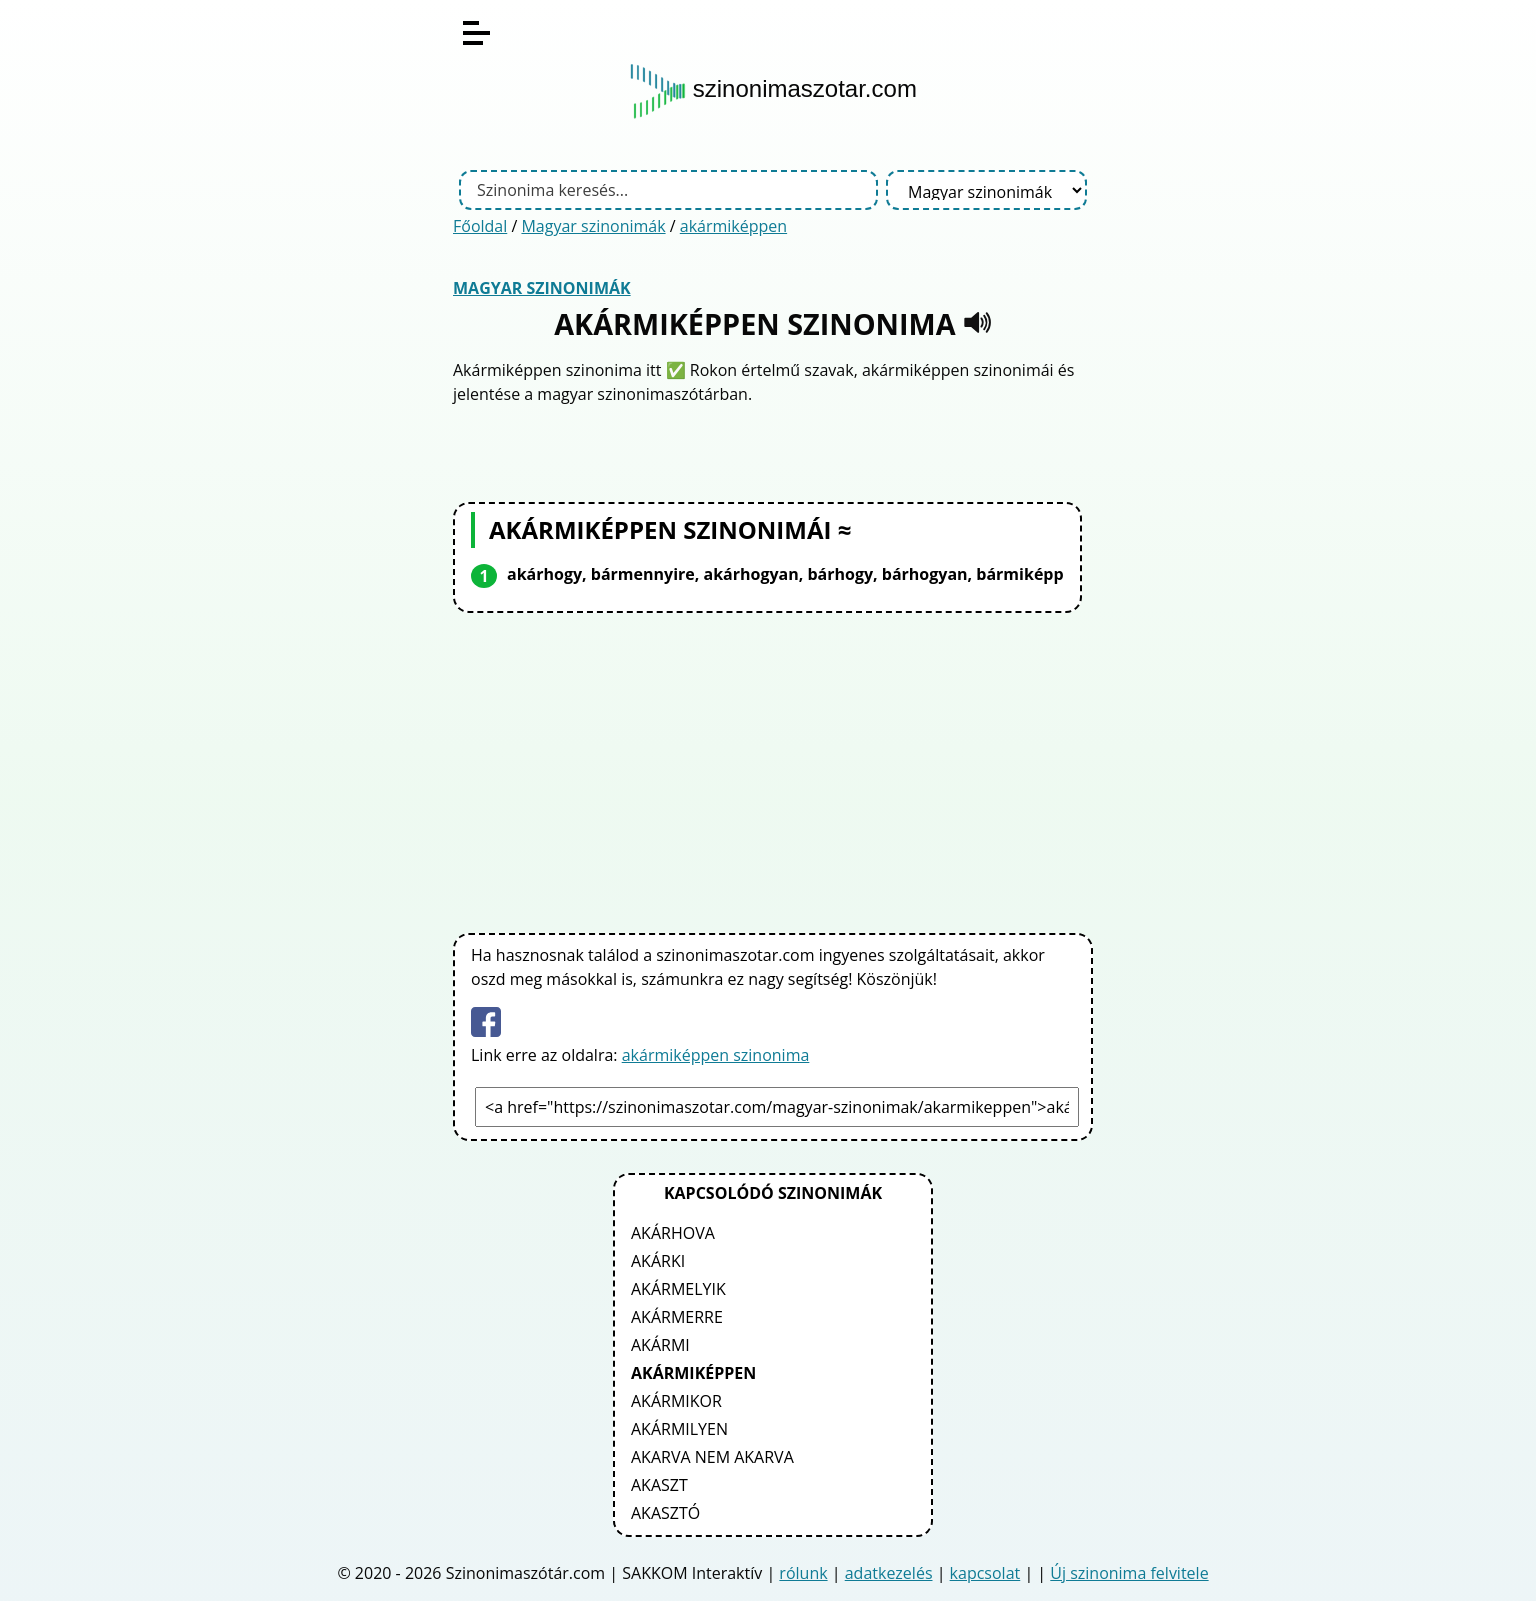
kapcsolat (985, 1573)
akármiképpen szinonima (716, 1055)
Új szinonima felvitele (1129, 1573)
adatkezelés (889, 1573)
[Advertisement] (773, 769)
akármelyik (678, 1289)
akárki (658, 1261)
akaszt (659, 1485)
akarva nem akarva (712, 1457)
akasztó (665, 1513)
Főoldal (480, 226)
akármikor (676, 1401)
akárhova (673, 1233)
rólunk (803, 1573)
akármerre (677, 1317)
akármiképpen (733, 226)
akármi (660, 1345)
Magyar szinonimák (593, 226)
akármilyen (679, 1429)
